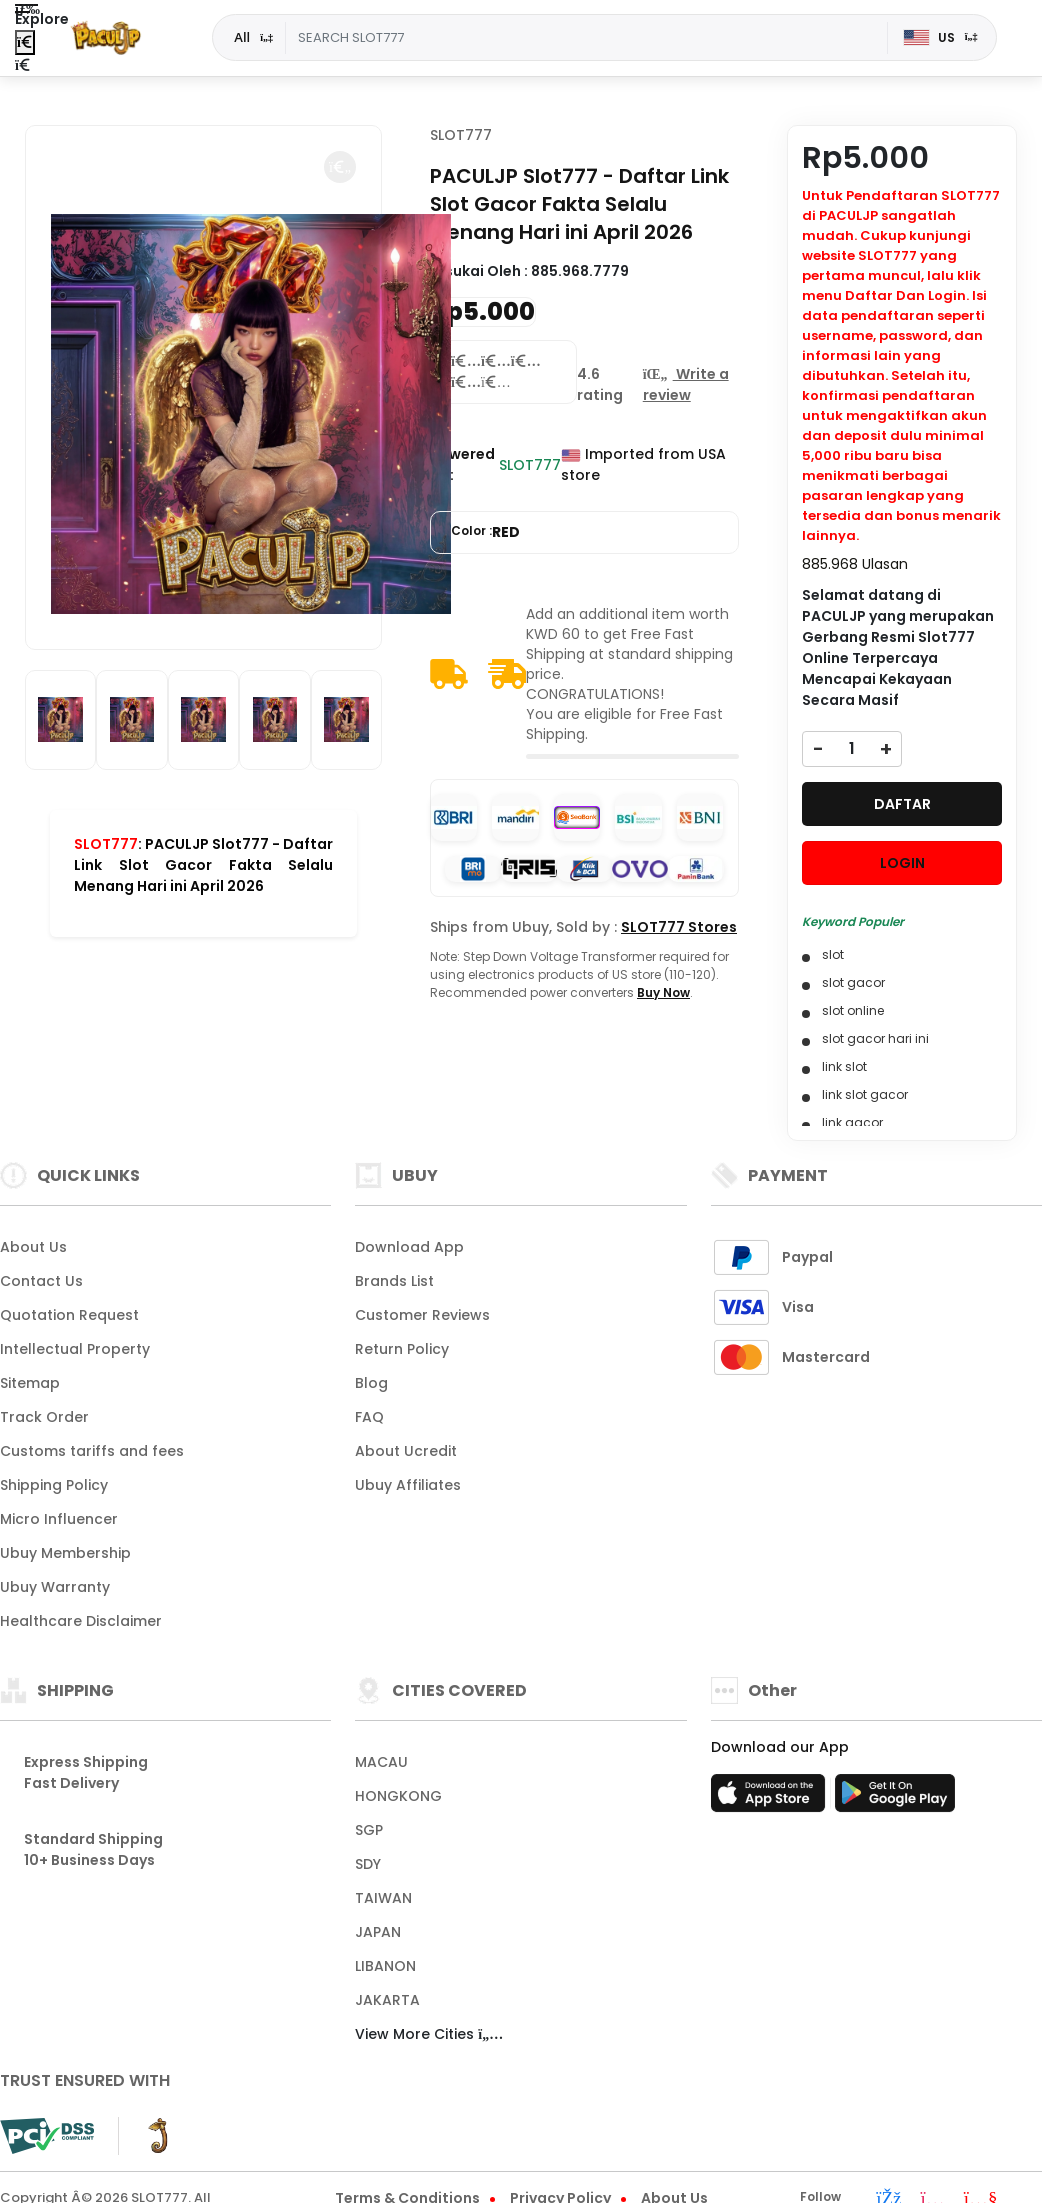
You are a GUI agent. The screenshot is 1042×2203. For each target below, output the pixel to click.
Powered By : (462, 464)
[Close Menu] (25, 42)
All (242, 37)
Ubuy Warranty (55, 1587)
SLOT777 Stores (679, 927)
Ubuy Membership (65, 1553)
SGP (369, 1830)
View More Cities (429, 2034)
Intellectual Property (75, 1349)
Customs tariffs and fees (92, 1451)
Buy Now (663, 992)
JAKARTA (387, 2000)
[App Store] (771, 1799)
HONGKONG (398, 1796)
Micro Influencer (59, 1519)
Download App (409, 1247)
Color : (485, 532)
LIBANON (385, 1966)
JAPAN (378, 1932)
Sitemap (30, 1383)
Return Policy (402, 1349)
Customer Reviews (422, 1315)
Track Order (44, 1417)
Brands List (394, 1281)
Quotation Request (69, 1315)
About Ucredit (406, 1451)
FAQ (369, 1417)
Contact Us (41, 1281)
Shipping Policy (54, 1485)
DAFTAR (902, 804)
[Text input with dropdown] (586, 38)
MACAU (381, 1762)
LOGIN (902, 863)
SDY (368, 1864)
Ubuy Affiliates (408, 1485)
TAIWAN (383, 1898)
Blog (371, 1383)
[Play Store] (895, 1799)
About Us (33, 1247)
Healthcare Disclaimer (81, 1621)
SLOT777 (106, 844)
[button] (340, 167)
